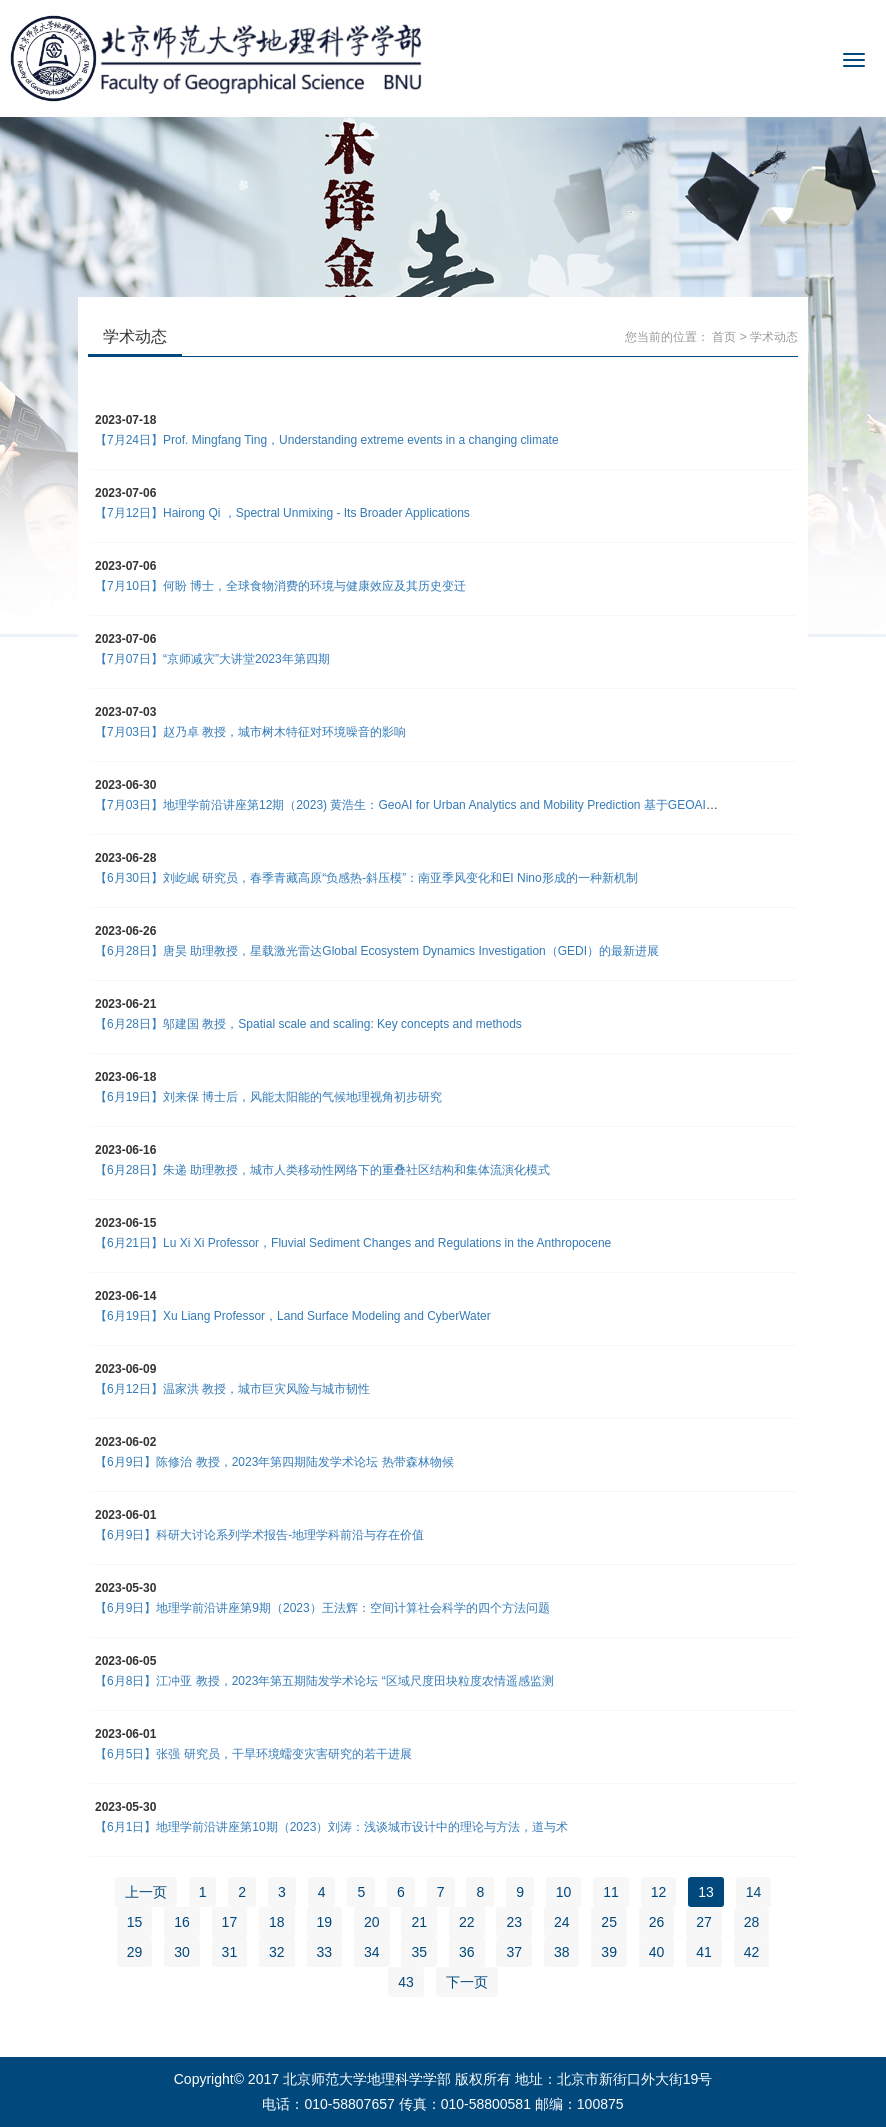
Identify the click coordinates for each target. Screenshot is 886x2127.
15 (135, 1922)
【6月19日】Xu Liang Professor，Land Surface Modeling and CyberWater (293, 1316)
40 (657, 1952)
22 (467, 1922)
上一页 (146, 1892)
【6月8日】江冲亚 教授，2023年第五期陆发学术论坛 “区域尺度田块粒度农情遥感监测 (324, 1681)
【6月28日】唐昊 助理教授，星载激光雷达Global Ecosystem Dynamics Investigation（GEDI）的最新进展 (377, 951)
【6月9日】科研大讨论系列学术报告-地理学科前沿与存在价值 (259, 1535)
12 (659, 1892)
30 (182, 1952)
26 (657, 1922)
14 (754, 1892)
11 (611, 1892)
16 (182, 1922)
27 (704, 1922)
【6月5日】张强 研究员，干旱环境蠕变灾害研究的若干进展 (253, 1754)
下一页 (467, 1982)
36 (467, 1952)
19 (325, 1922)
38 (562, 1952)
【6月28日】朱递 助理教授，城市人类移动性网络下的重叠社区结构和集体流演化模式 (322, 1170)
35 (419, 1952)
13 (706, 1892)
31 (230, 1952)
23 (514, 1922)
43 (406, 1982)
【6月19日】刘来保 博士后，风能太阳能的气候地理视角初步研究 (268, 1097)
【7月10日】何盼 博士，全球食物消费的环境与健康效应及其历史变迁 (280, 586)
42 (752, 1952)
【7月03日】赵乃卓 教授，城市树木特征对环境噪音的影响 (250, 732)
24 (562, 1922)
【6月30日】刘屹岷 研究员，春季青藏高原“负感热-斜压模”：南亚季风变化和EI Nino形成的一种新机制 (366, 878)
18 (277, 1922)
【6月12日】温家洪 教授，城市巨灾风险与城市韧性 (232, 1389)
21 (419, 1922)
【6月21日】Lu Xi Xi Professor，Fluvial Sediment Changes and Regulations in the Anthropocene (353, 1243)
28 (752, 1922)
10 (564, 1892)
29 (135, 1952)
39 (609, 1952)
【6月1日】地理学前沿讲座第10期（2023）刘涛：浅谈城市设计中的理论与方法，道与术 (331, 1827)
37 (514, 1952)
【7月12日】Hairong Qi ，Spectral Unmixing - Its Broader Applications (282, 513)
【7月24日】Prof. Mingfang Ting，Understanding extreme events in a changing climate (327, 440)
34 (372, 1952)
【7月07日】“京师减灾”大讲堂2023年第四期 (212, 659)
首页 (724, 337)
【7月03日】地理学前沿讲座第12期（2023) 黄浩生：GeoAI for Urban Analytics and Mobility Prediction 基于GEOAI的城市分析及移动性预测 (466, 805)
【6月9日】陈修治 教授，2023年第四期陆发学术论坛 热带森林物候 (274, 1462)
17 (230, 1922)
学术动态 (774, 337)
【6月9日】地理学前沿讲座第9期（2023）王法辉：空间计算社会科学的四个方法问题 (322, 1608)
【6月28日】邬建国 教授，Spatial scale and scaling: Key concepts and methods (308, 1024)
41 (704, 1952)
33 (325, 1952)
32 (277, 1952)
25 (609, 1922)
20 (372, 1922)
